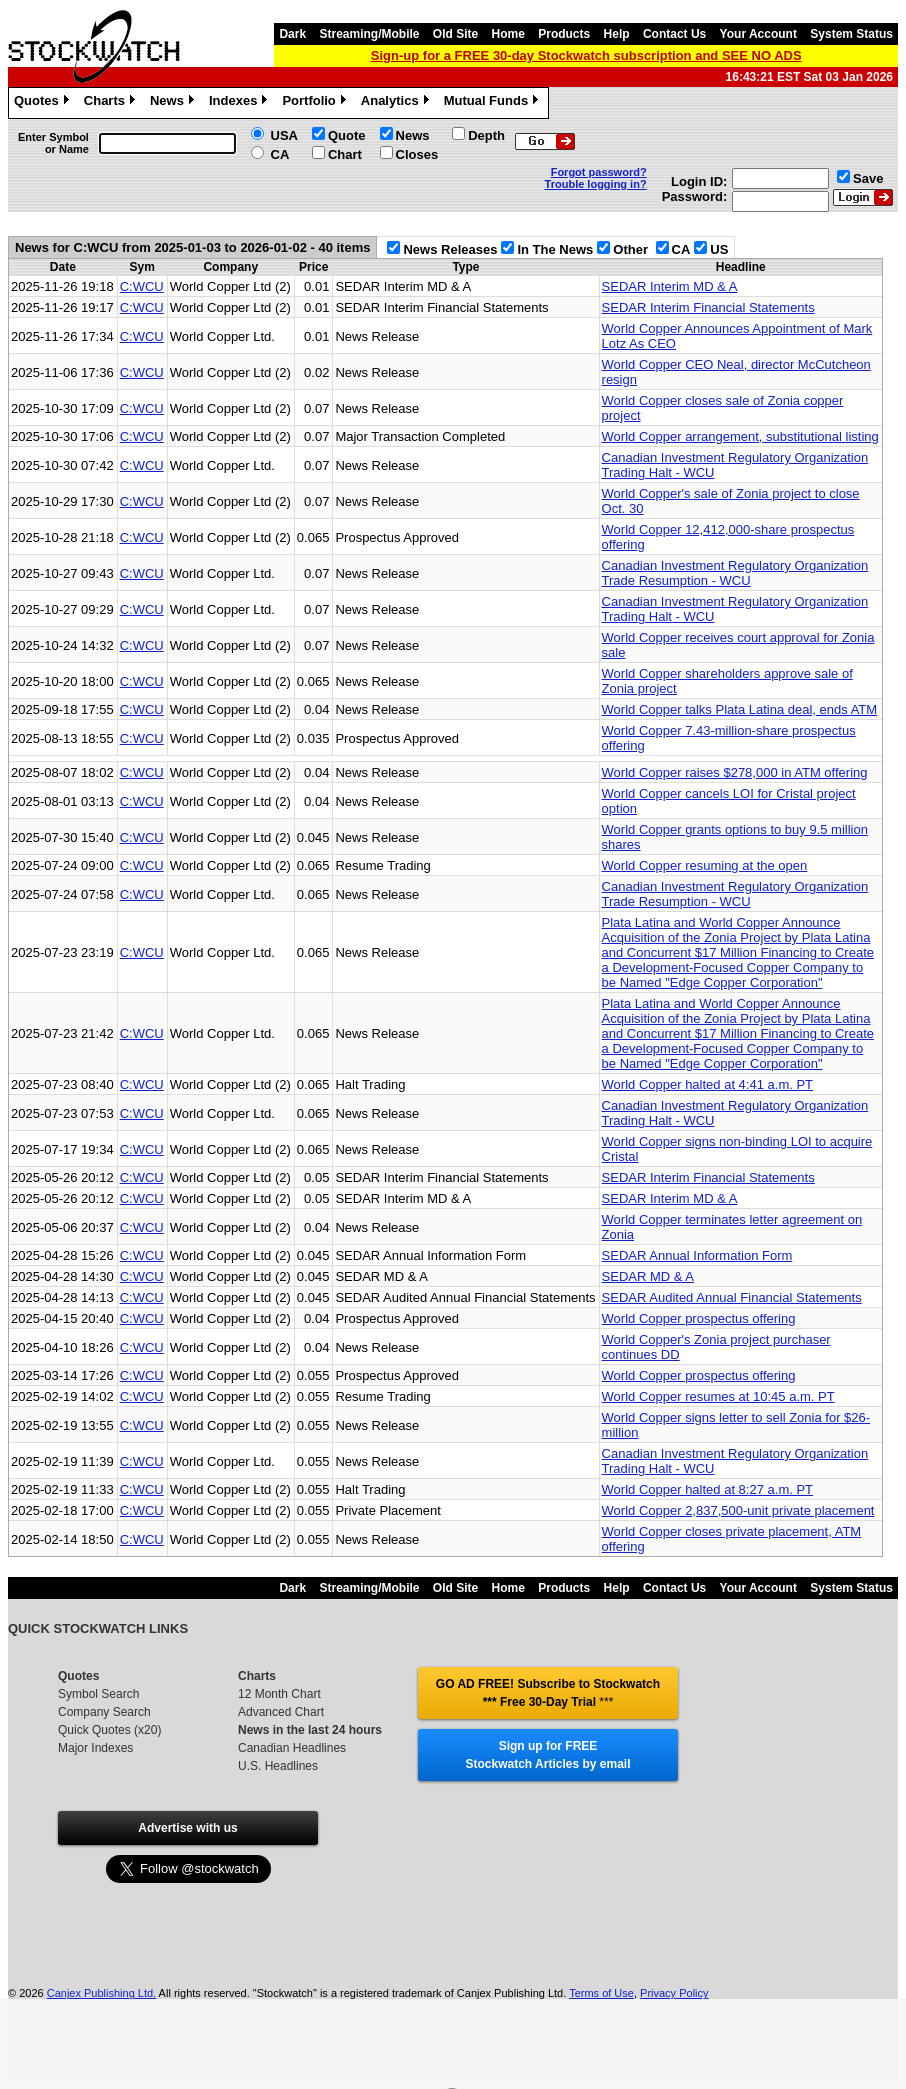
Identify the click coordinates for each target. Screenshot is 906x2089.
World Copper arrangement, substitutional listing (740, 436)
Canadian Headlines (292, 1748)
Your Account (758, 34)
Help (617, 34)
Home (508, 34)
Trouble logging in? (596, 184)
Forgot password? (599, 172)
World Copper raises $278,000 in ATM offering (735, 772)
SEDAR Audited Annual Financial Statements (732, 1297)
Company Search (104, 1712)
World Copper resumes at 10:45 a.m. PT (718, 1396)
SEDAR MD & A (648, 1276)
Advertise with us (187, 1828)
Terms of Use (601, 1993)
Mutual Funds (494, 103)
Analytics (397, 103)
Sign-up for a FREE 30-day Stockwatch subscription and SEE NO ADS (586, 55)
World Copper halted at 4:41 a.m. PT (707, 1084)
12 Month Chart (279, 1694)
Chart (345, 154)
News (174, 103)
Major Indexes (95, 1748)
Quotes (44, 103)
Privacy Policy (674, 1993)
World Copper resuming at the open (705, 865)
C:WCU (142, 286)
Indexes (240, 103)
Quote (347, 135)
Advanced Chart (281, 1712)
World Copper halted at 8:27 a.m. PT (707, 1489)
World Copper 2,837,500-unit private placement (738, 1510)
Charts (112, 103)
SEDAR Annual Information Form (697, 1255)
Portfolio (316, 103)
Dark (292, 34)
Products (564, 34)
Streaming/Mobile (369, 34)
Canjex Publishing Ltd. (101, 1993)
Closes (417, 154)
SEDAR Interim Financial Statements (708, 307)
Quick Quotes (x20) (109, 1730)
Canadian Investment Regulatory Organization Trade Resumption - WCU (735, 573)
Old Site (455, 34)
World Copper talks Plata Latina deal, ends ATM (740, 709)
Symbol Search (98, 1694)
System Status (851, 34)
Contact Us (674, 34)
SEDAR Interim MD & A (670, 286)
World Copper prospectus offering (699, 1318)
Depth (486, 135)
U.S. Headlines (278, 1766)
